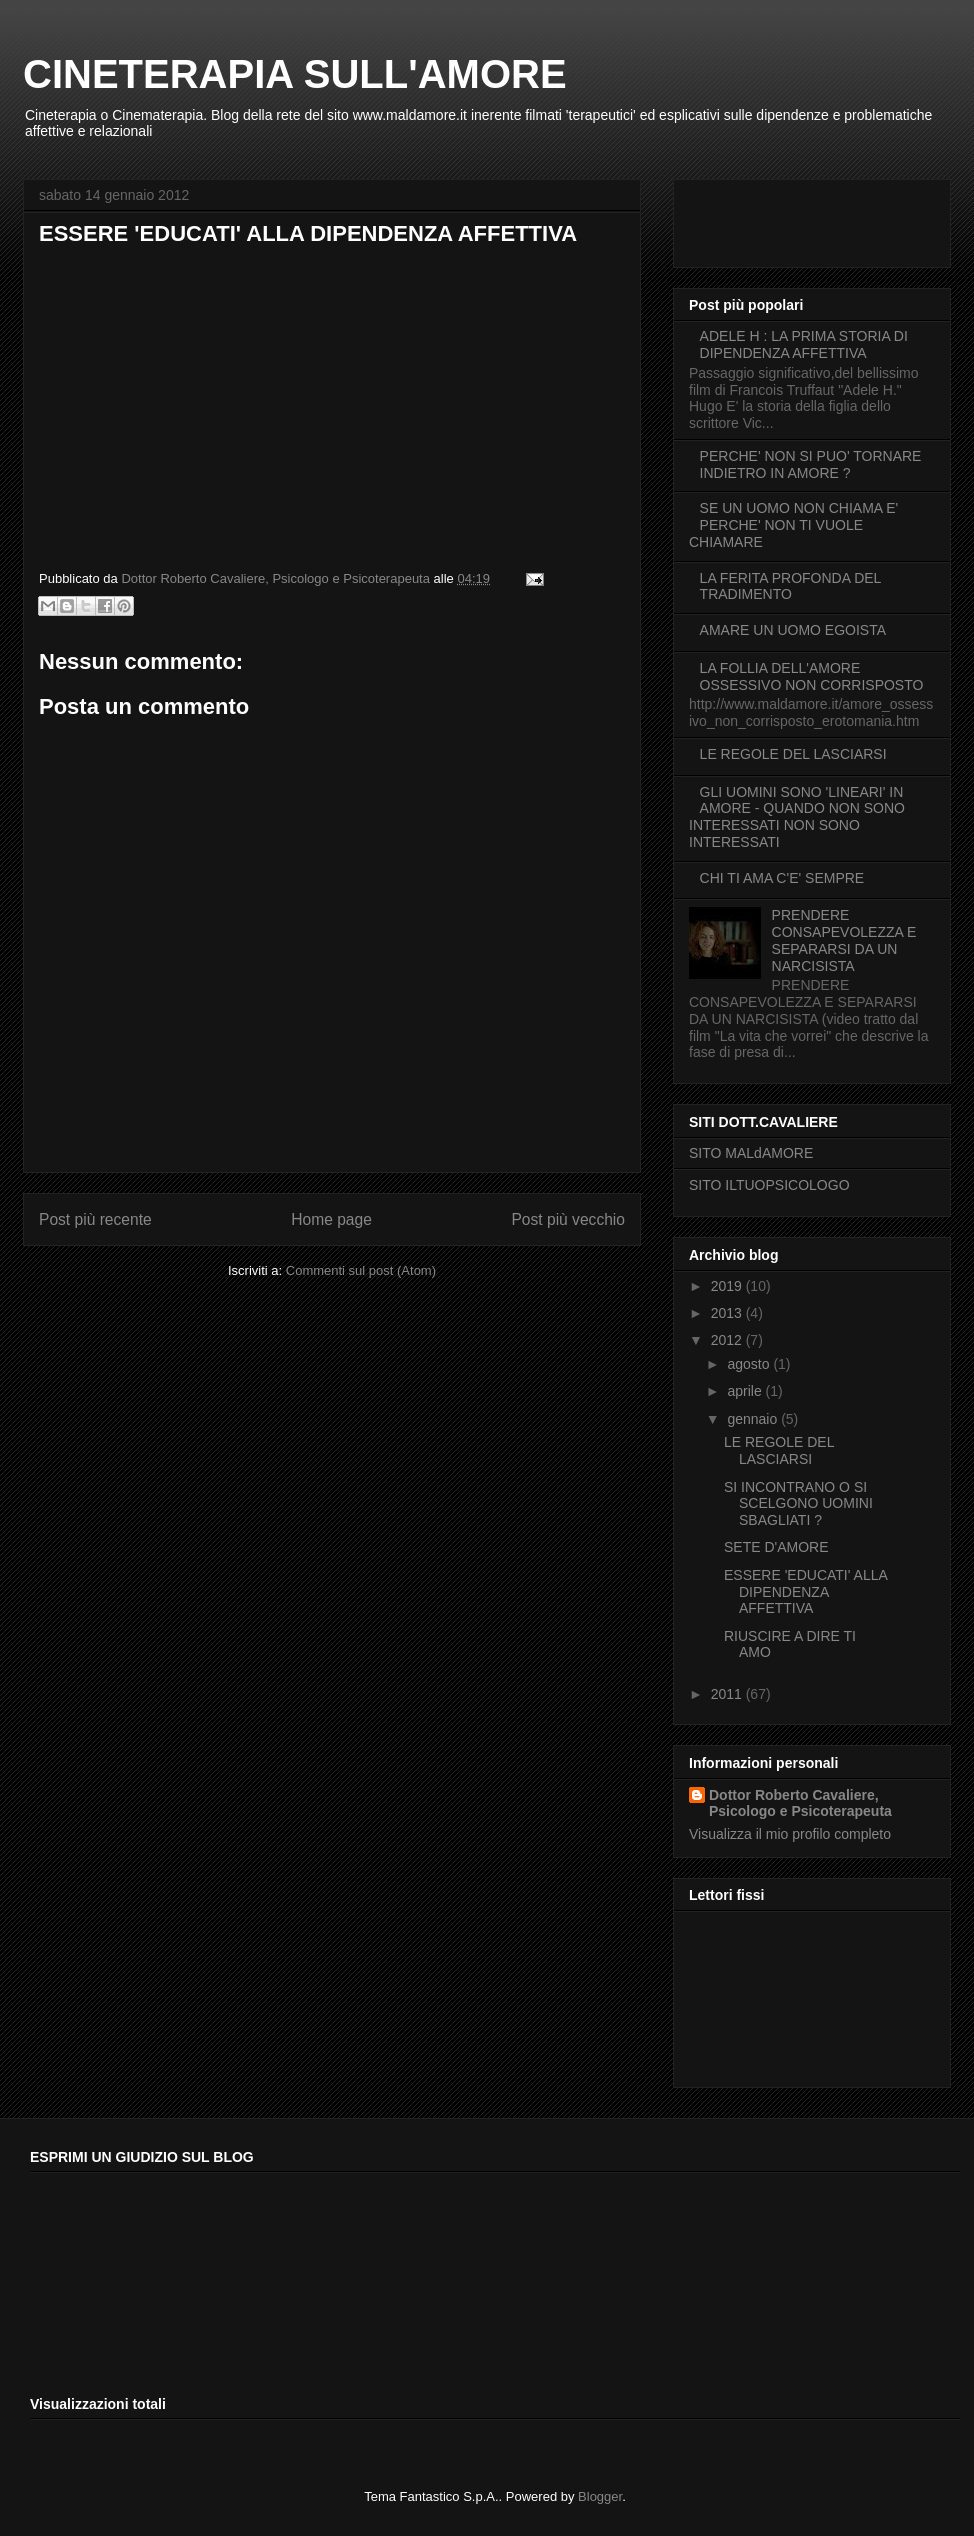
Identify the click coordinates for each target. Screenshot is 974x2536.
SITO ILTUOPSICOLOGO (769, 1185)
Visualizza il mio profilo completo (790, 1834)
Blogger (600, 2496)
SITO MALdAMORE (751, 1153)
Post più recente (95, 1219)
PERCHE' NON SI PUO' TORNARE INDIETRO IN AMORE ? (811, 464)
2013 (728, 1313)
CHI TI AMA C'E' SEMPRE (782, 878)
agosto (750, 1364)
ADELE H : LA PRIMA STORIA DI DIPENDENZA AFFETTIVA (804, 344)
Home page (331, 1219)
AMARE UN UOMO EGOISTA (793, 630)
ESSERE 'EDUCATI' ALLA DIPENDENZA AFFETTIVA (805, 1592)
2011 (728, 1694)
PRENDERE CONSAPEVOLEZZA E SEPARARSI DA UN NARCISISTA (844, 940)
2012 (728, 1340)
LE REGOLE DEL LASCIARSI (793, 754)
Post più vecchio (568, 1219)
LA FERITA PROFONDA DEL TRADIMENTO (790, 586)
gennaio (754, 1419)
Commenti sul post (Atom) (361, 1270)
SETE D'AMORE (776, 1547)
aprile (746, 1391)
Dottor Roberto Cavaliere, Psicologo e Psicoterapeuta (800, 1803)
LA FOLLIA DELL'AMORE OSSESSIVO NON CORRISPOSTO (812, 676)
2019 (728, 1286)
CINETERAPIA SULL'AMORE (295, 74)
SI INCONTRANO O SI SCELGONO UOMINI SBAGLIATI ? (798, 1504)
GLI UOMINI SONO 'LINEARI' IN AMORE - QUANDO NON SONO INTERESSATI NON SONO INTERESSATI (797, 817)
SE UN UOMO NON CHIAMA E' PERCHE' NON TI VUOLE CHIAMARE (793, 525)
